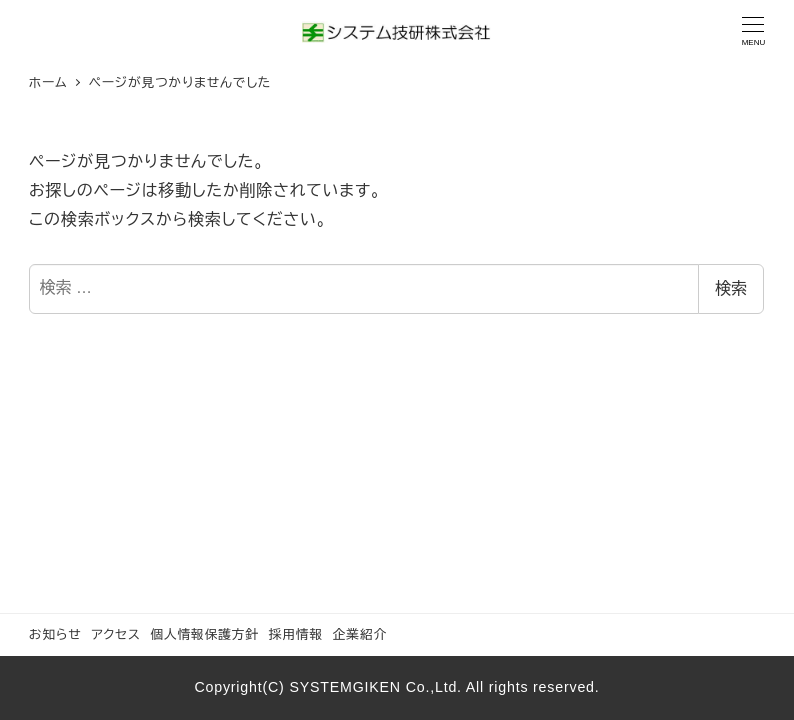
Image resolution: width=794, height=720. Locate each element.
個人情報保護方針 (204, 634)
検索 (731, 288)
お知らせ (55, 634)
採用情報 (296, 634)
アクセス (116, 634)
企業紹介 (360, 634)
